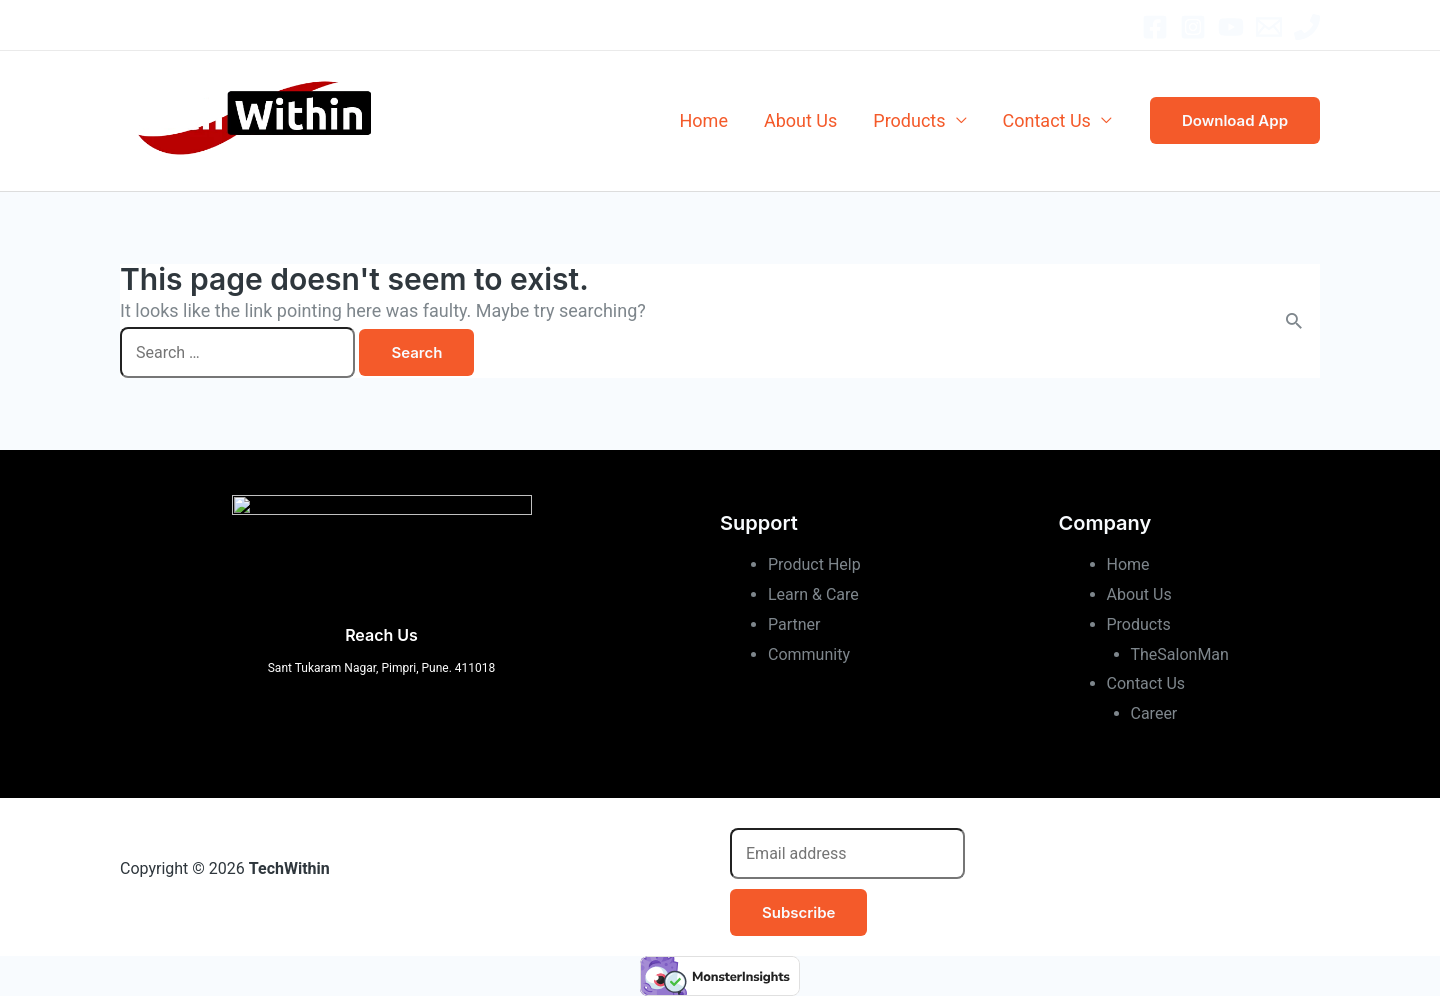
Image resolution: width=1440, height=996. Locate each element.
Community (809, 654)
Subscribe (798, 912)
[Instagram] (1193, 27)
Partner (794, 624)
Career (1154, 713)
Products (909, 120)
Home (704, 120)
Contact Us (1047, 120)
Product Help (814, 564)
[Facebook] (1155, 27)
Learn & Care (813, 594)
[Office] (1307, 27)
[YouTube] (1231, 27)
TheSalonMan (1180, 654)
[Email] (1269, 27)
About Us (800, 120)
